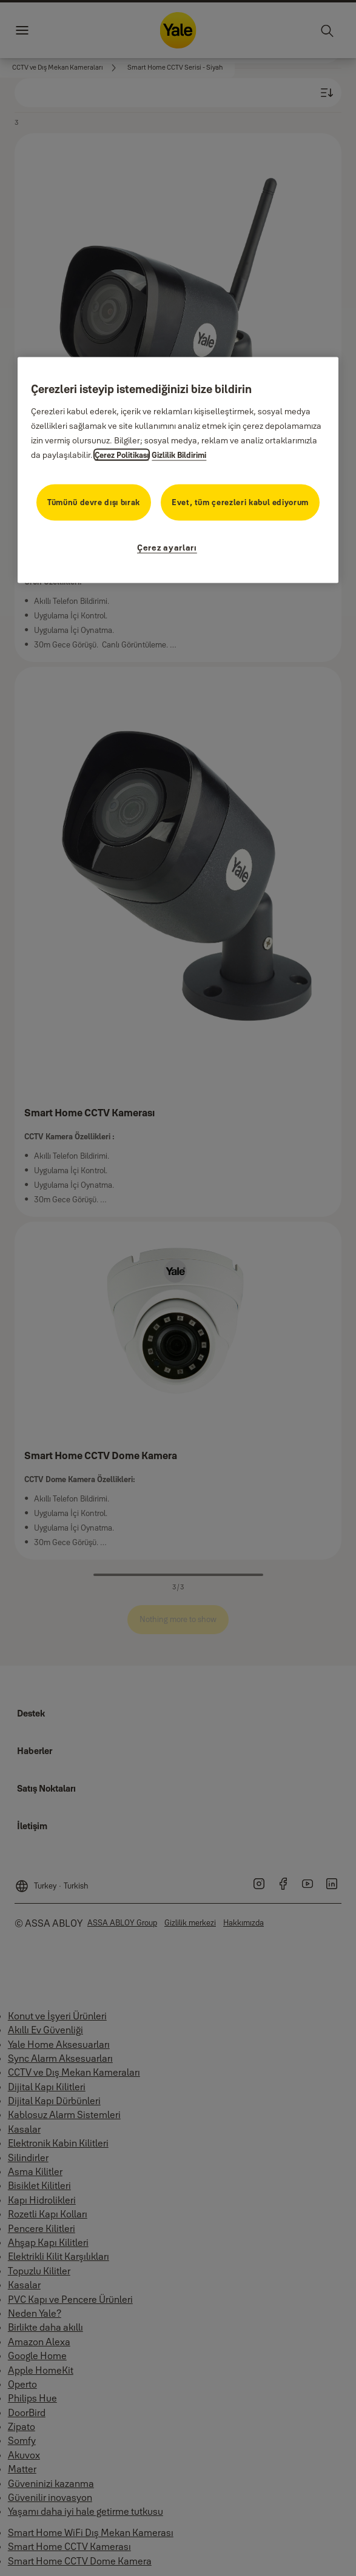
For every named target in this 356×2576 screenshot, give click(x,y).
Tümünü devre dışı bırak (93, 501)
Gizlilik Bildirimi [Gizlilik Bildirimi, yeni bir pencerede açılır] (179, 454)
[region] (178, 470)
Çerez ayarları (167, 546)
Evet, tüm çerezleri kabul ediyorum (240, 501)
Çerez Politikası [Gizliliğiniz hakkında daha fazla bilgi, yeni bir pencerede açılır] (122, 454)
